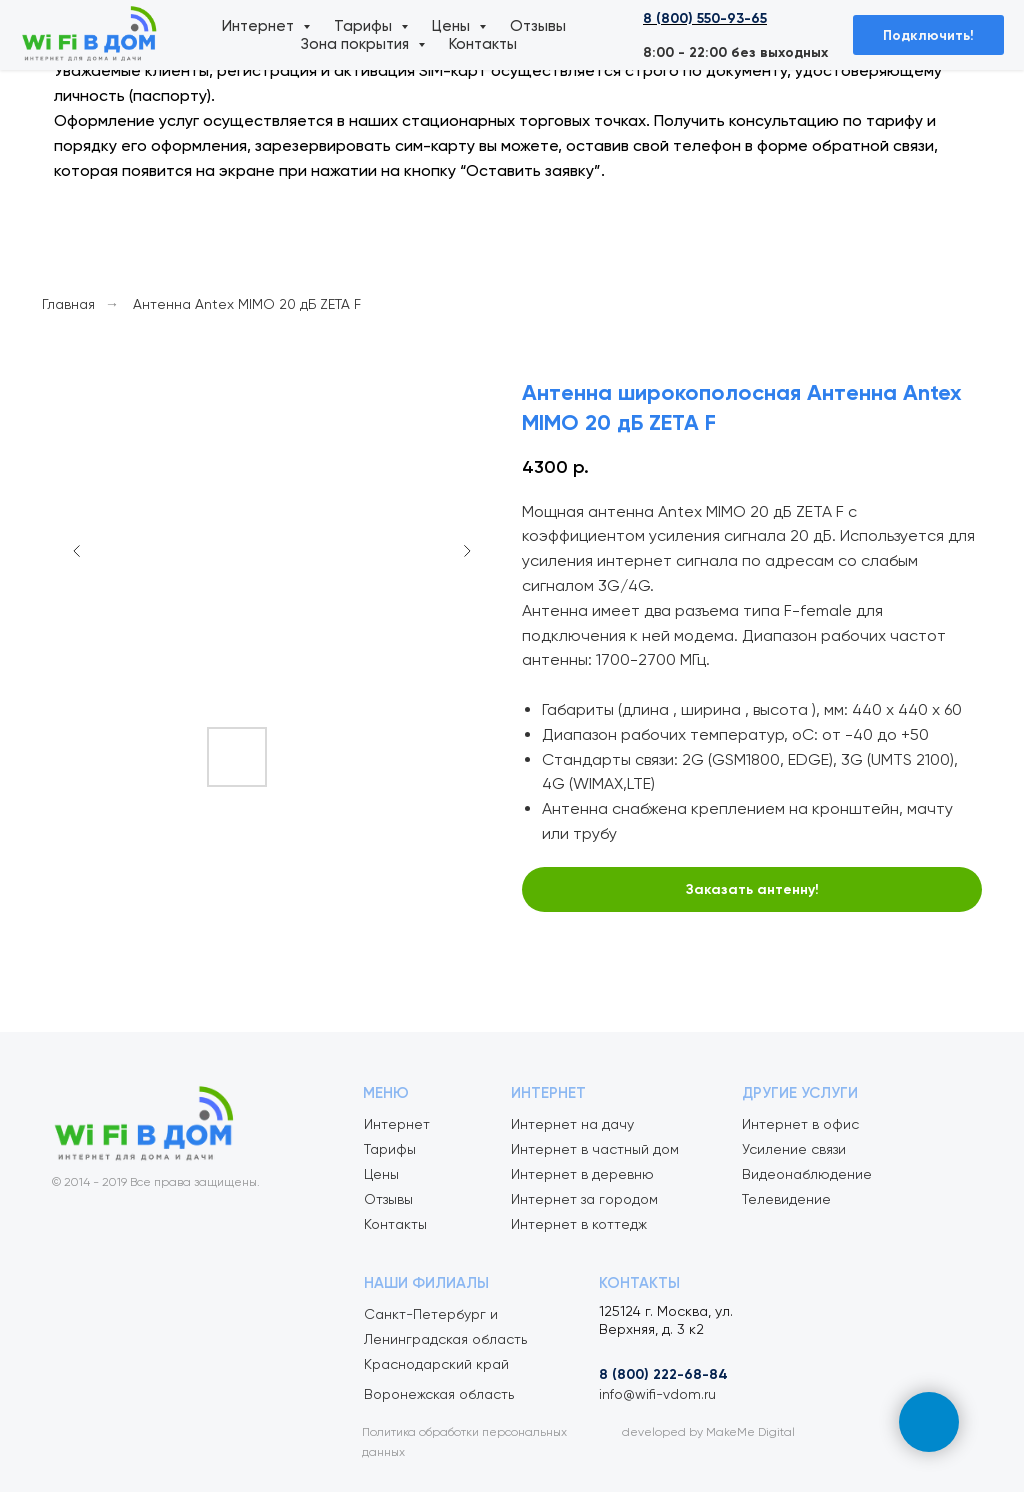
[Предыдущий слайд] (77, 551)
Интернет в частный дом (595, 1149)
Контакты (483, 44)
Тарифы (365, 26)
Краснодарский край (436, 1364)
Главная (68, 304)
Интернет (260, 26)
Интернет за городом (584, 1199)
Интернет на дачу (572, 1124)
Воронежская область (439, 1394)
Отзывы (538, 26)
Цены (453, 26)
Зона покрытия (357, 44)
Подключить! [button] (928, 35)
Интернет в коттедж (579, 1224)
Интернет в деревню (582, 1174)
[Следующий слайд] (467, 551)
